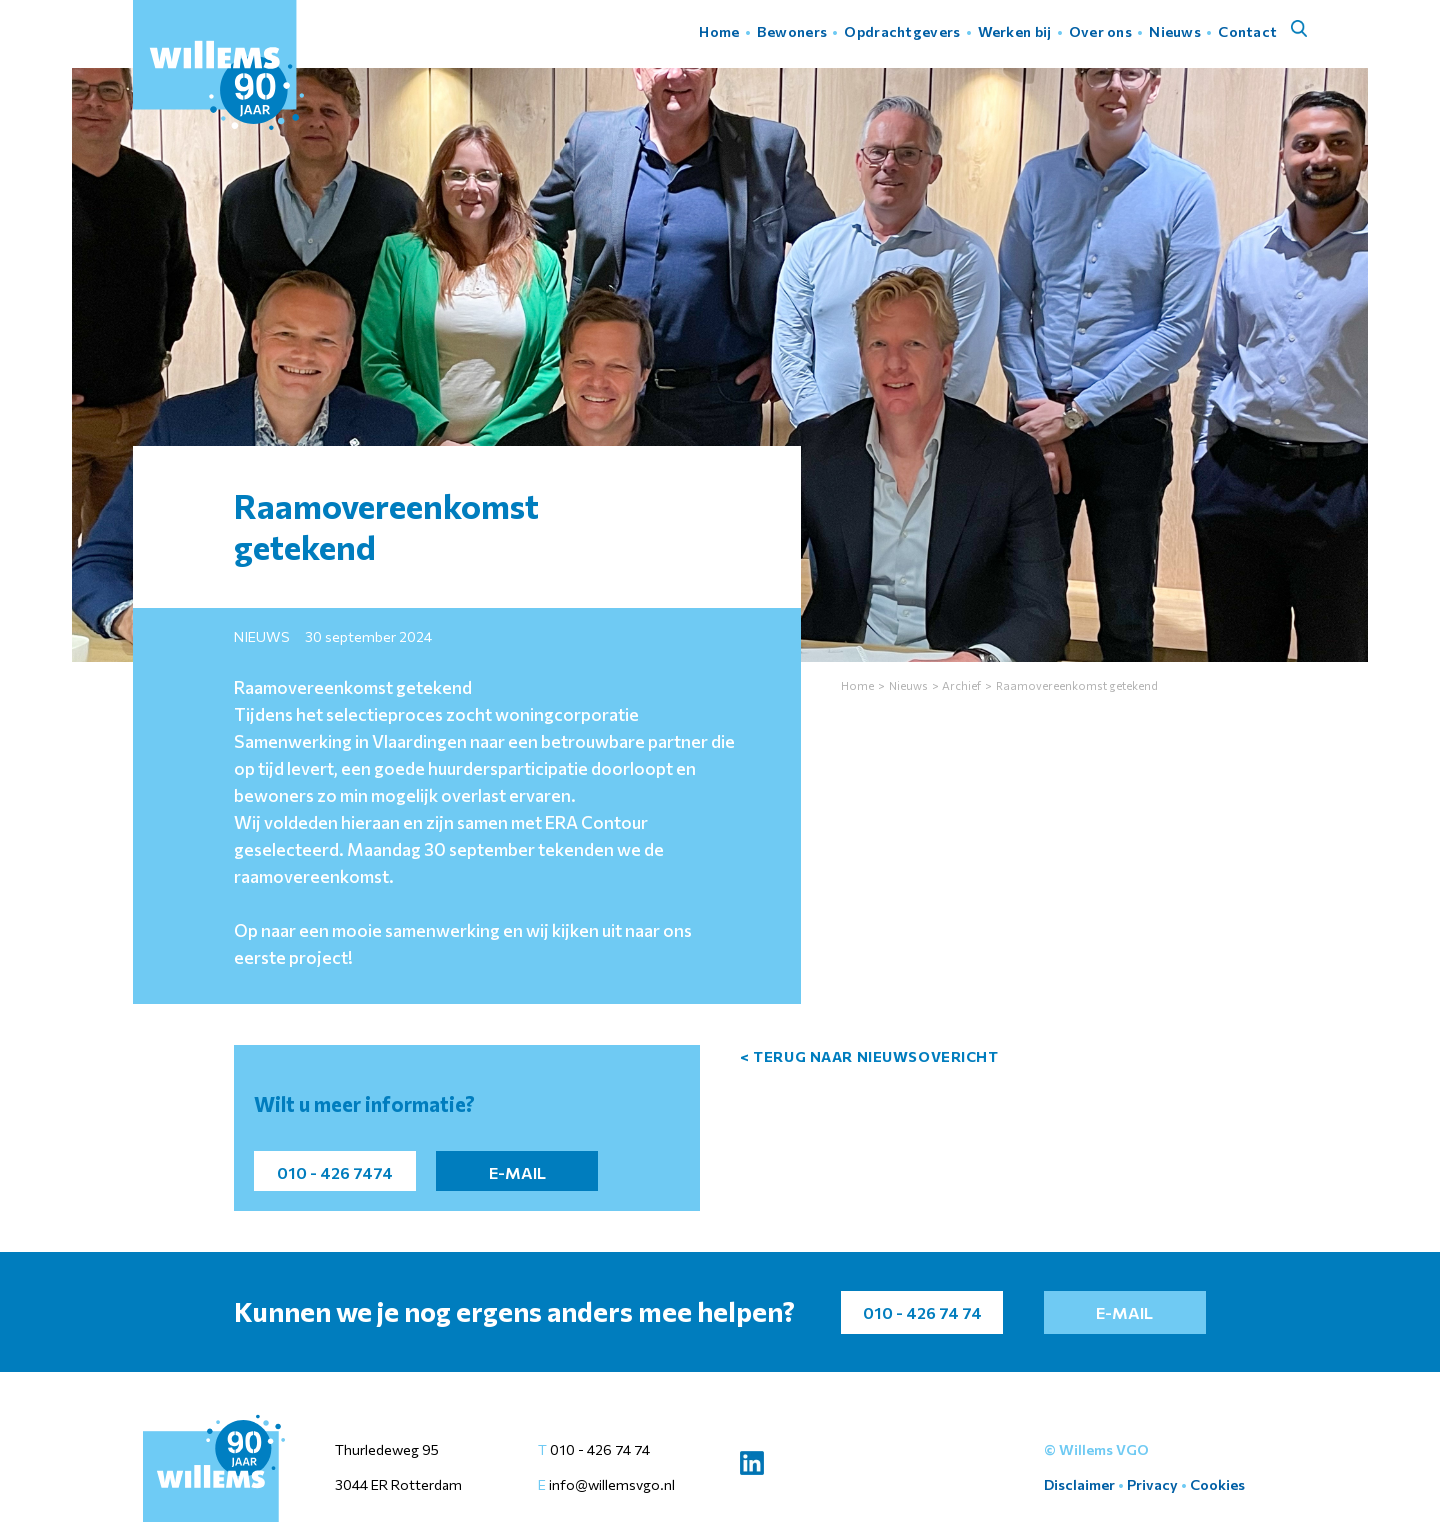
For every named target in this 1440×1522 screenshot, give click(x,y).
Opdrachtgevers (902, 31)
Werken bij (1015, 31)
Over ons (1100, 31)
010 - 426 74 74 (600, 1449)
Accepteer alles (1161, 1470)
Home (719, 31)
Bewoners (792, 31)
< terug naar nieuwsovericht (869, 1056)
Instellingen (1292, 1470)
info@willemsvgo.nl (610, 1484)
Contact (1247, 31)
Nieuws (1175, 31)
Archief (961, 685)
